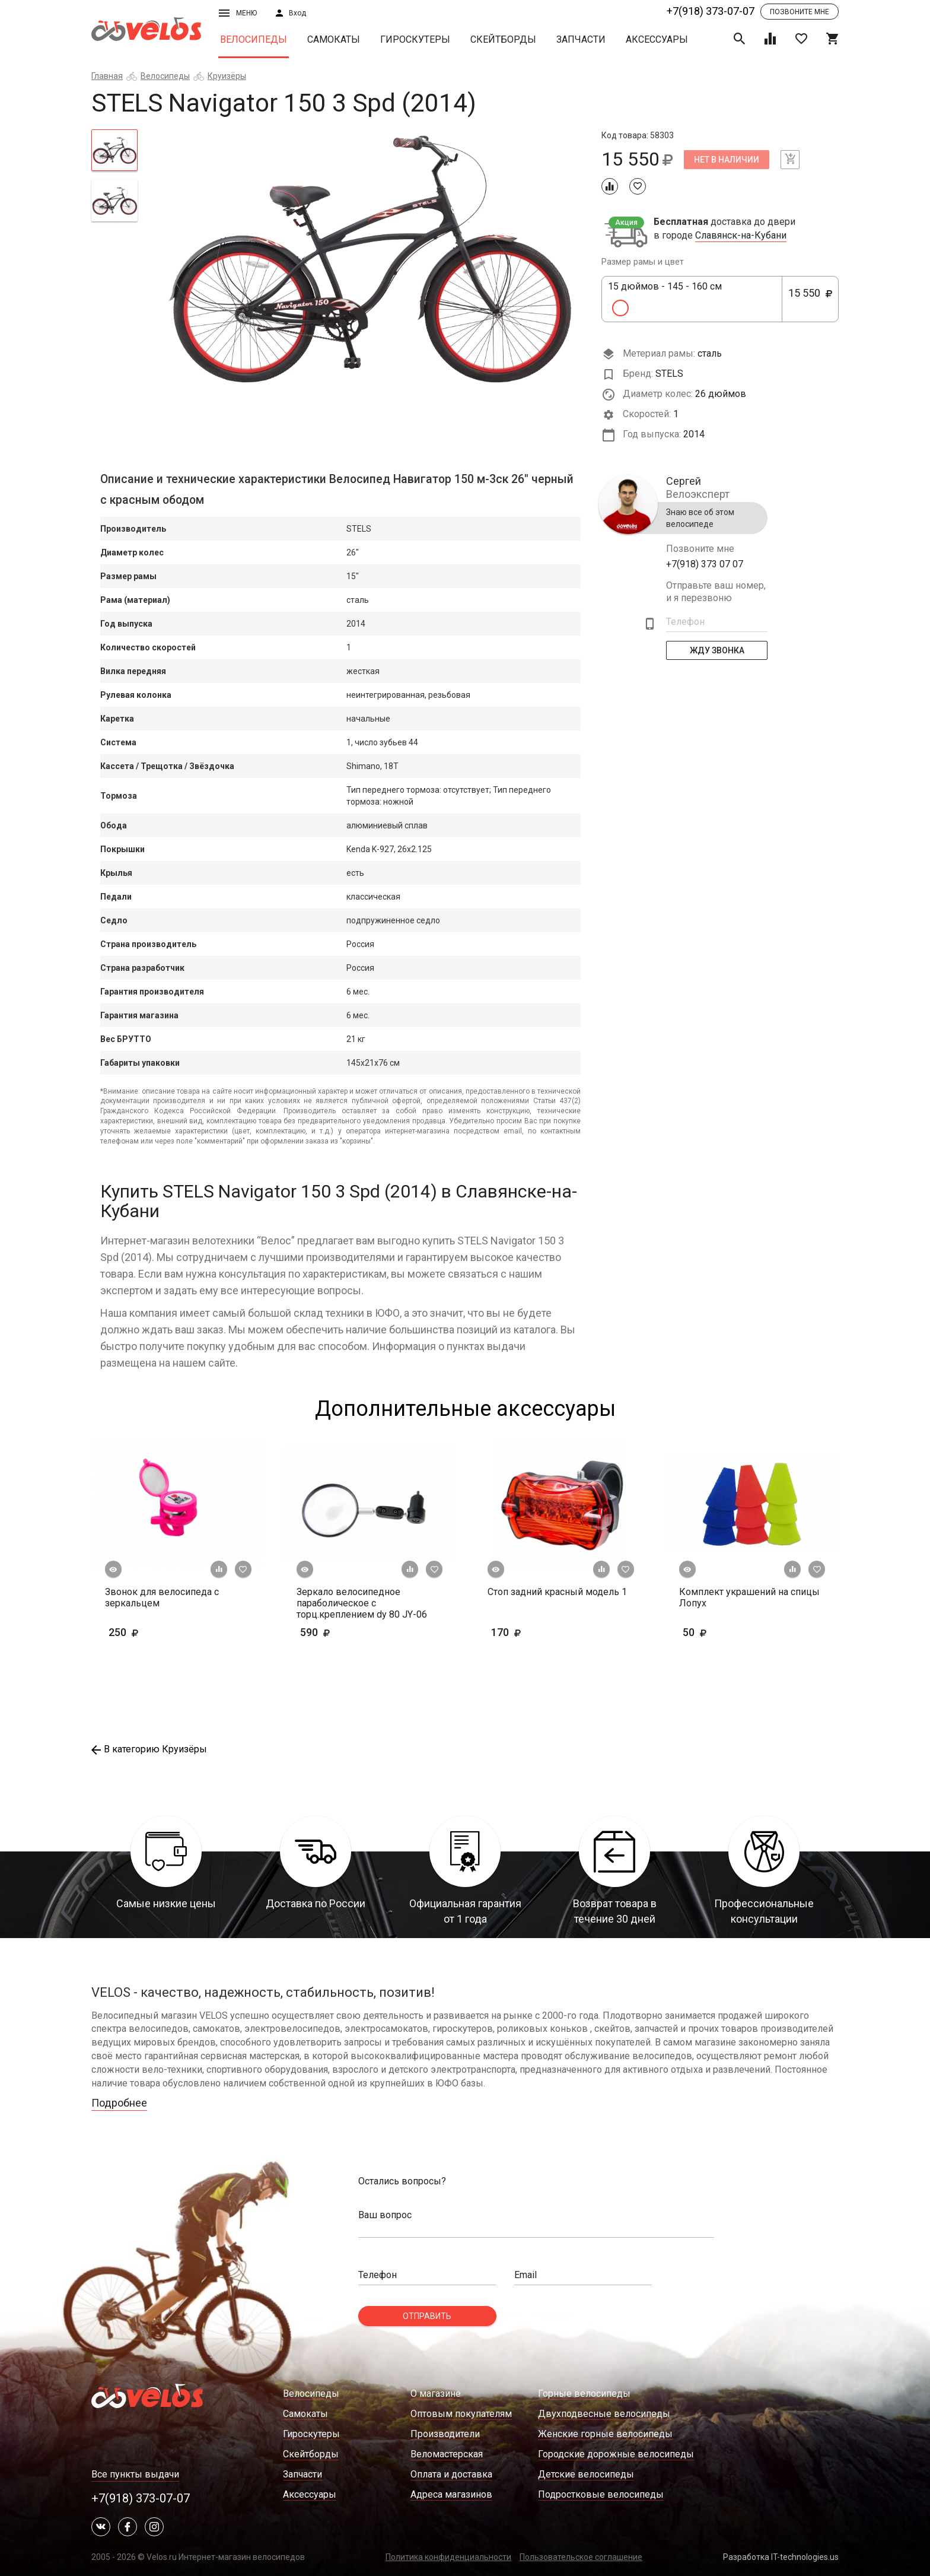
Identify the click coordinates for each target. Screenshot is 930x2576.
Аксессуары (657, 39)
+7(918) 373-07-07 (710, 11)
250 (142, 1632)
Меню (238, 13)
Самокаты (333, 39)
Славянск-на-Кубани (740, 235)
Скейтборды (503, 39)
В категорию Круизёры (149, 1749)
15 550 (810, 300)
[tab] (114, 150)
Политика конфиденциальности (448, 2557)
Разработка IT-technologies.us (781, 2557)
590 (333, 1632)
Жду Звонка (717, 650)
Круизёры (227, 76)
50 (729, 1632)
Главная (107, 76)
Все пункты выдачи (135, 2474)
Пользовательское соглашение (581, 2557)
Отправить (427, 2316)
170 (540, 1632)
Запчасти (581, 39)
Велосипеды (253, 39)
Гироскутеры (415, 39)
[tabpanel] (369, 259)
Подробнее (119, 2103)
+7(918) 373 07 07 (704, 564)
